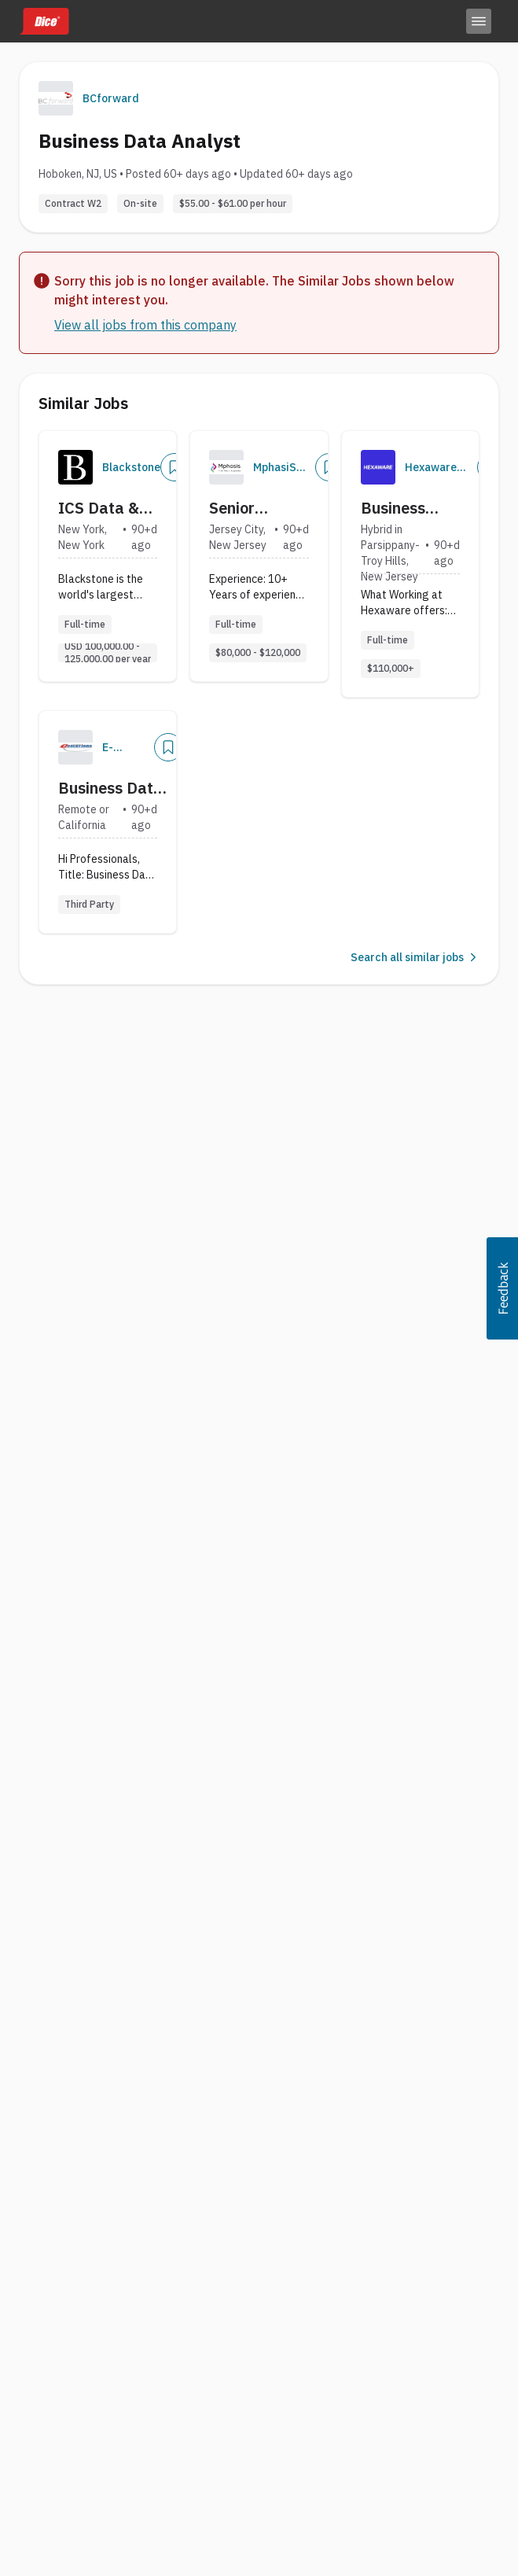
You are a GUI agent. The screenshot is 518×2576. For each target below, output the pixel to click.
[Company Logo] (75, 467)
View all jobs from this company (145, 325)
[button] (502, 1288)
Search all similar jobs (415, 957)
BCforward (111, 98)
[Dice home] (44, 21)
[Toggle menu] (478, 21)
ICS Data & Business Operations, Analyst (100, 508)
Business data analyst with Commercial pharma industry (407, 508)
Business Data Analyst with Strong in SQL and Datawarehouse (116, 788)
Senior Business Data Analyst (256, 508)
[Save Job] (174, 467)
